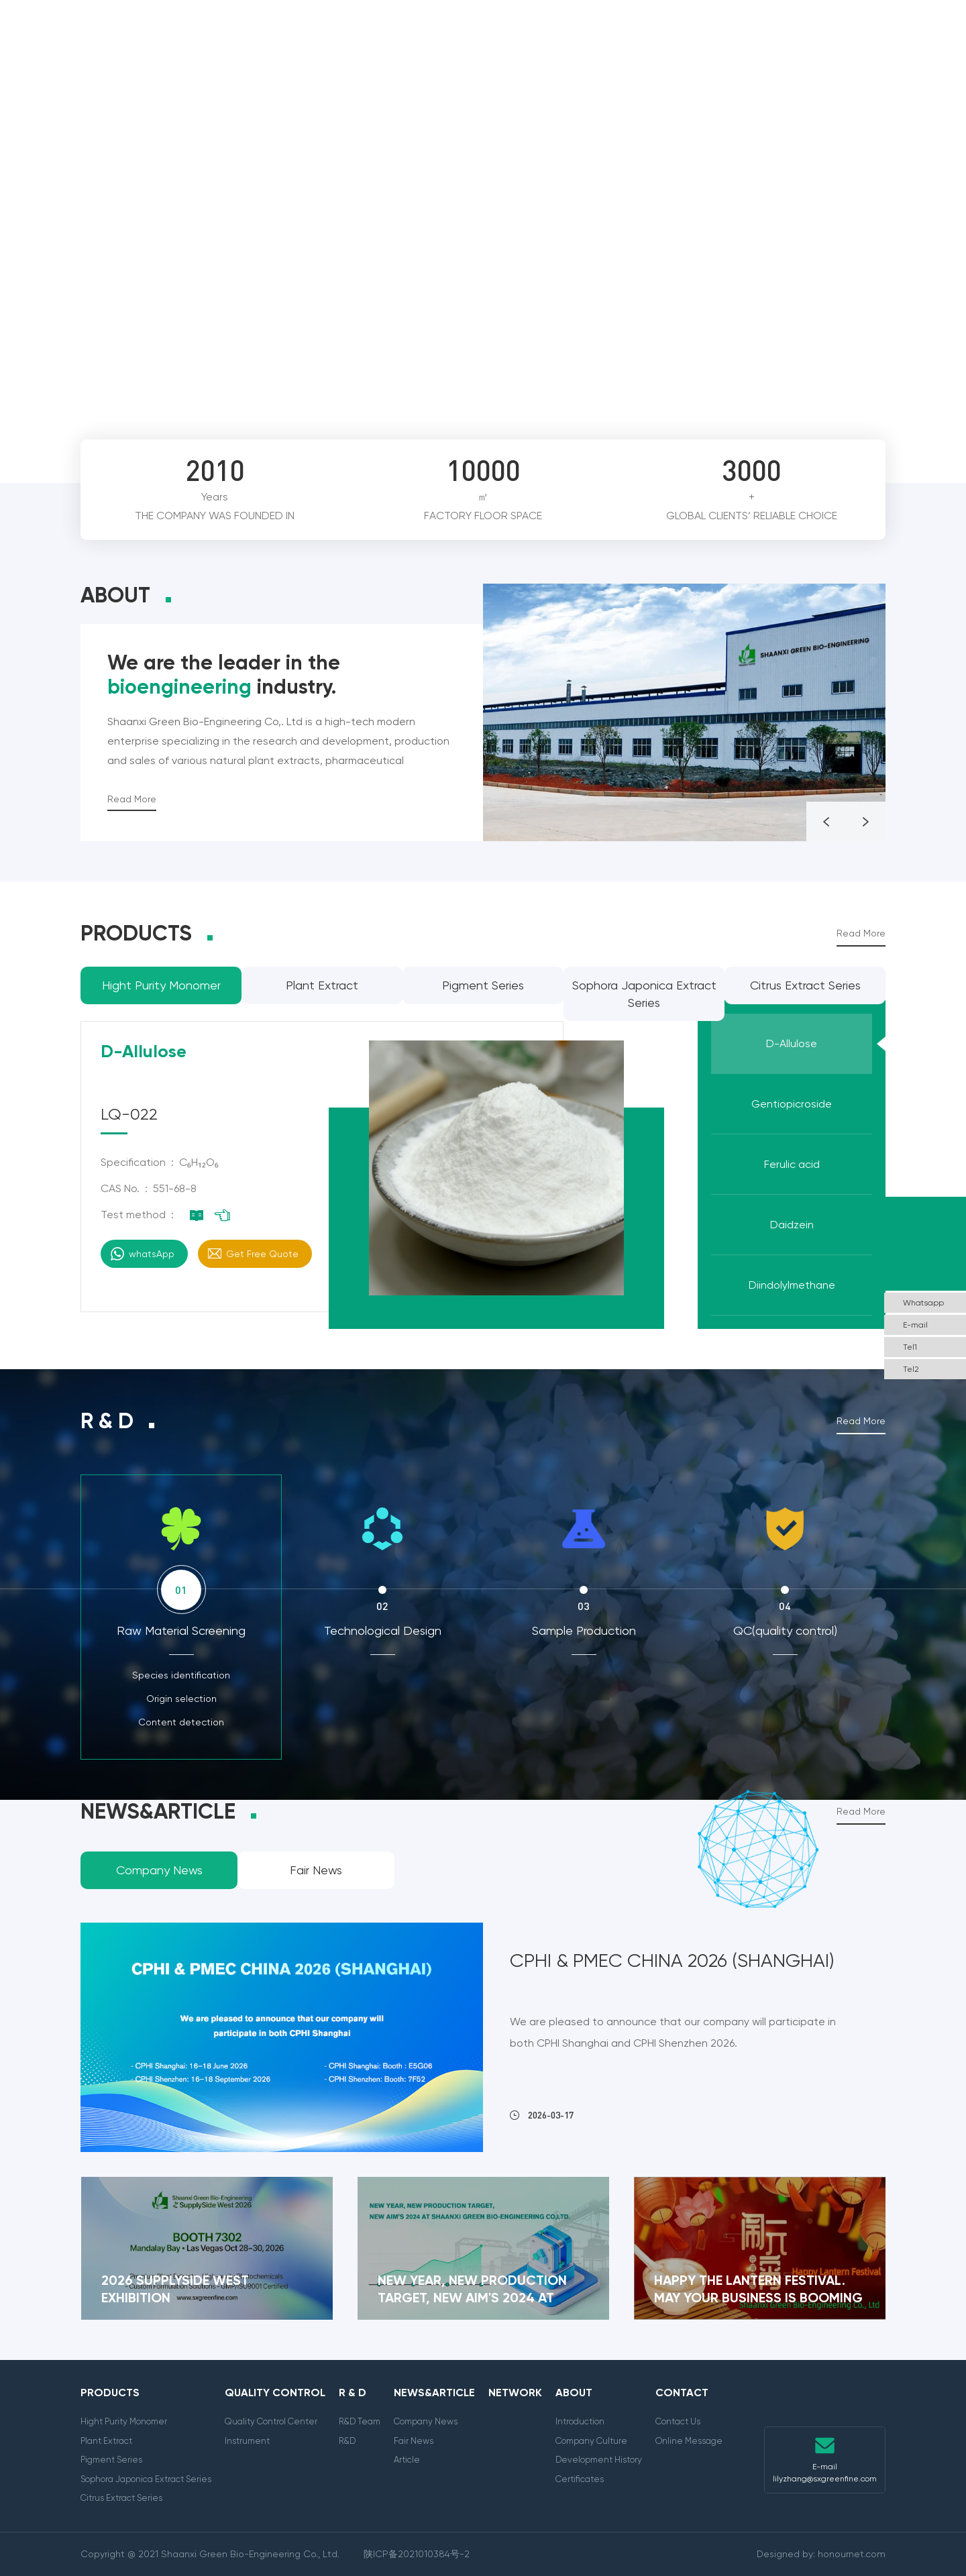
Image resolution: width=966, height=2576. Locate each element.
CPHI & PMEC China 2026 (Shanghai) (672, 1960)
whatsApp (151, 1253)
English (908, 40)
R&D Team (359, 2421)
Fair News (413, 2441)
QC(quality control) (785, 1630)
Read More (131, 799)
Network (628, 40)
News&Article (538, 40)
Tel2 (911, 1369)
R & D (460, 40)
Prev (836, 408)
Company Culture (591, 2441)
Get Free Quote (262, 1253)
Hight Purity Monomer (123, 2421)
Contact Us (677, 2421)
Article (407, 2460)
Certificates (579, 2479)
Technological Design (382, 1630)
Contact (820, 40)
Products (270, 40)
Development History (598, 2460)
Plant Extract (106, 2441)
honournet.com (851, 2553)
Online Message (688, 2441)
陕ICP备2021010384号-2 (417, 2553)
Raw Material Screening (181, 1630)
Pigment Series (111, 2460)
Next (873, 408)
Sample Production (584, 1630)
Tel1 (910, 1347)
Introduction (579, 2421)
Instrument (247, 2441)
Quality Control (372, 40)
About (750, 40)
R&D (347, 2441)
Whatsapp (923, 1302)
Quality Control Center (271, 2421)
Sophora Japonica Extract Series (145, 2479)
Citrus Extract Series (121, 2498)
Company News (426, 2421)
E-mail (915, 1325)
